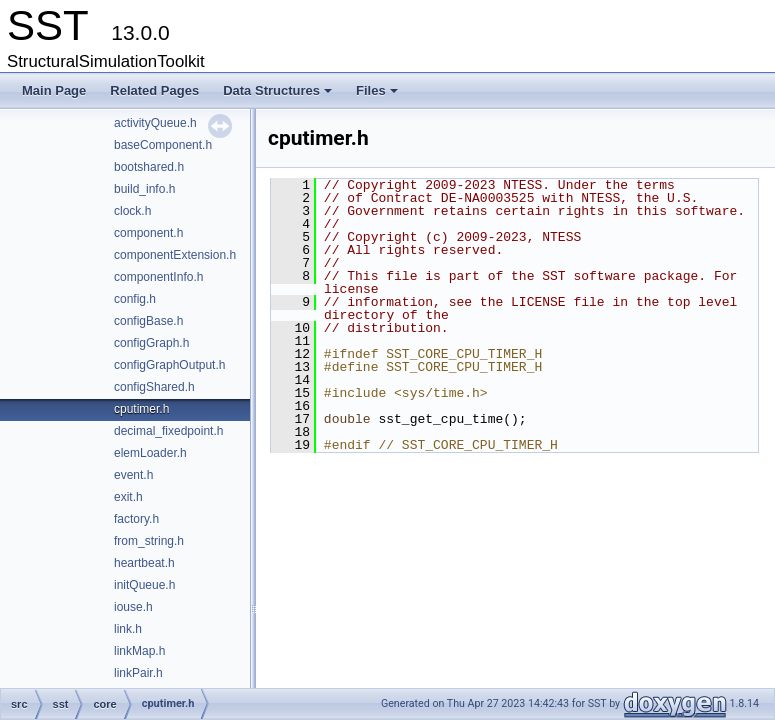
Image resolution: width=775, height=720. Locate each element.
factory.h (136, 519)
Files (378, 96)
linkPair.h (138, 673)
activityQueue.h (155, 123)
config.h (135, 299)
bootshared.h (149, 167)
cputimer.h (141, 409)
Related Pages (154, 90)
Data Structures (279, 96)
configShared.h (154, 387)
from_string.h (149, 541)
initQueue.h (144, 585)
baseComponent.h (163, 145)
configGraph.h (151, 343)
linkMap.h (139, 651)
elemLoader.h (150, 453)
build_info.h (144, 189)
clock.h (132, 211)
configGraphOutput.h (169, 365)
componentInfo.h (158, 277)
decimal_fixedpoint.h (168, 431)
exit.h (128, 497)
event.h (133, 475)
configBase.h (148, 321)
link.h (128, 629)
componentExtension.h (175, 255)
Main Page (54, 90)
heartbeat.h (144, 563)
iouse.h (133, 607)
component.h (148, 233)
